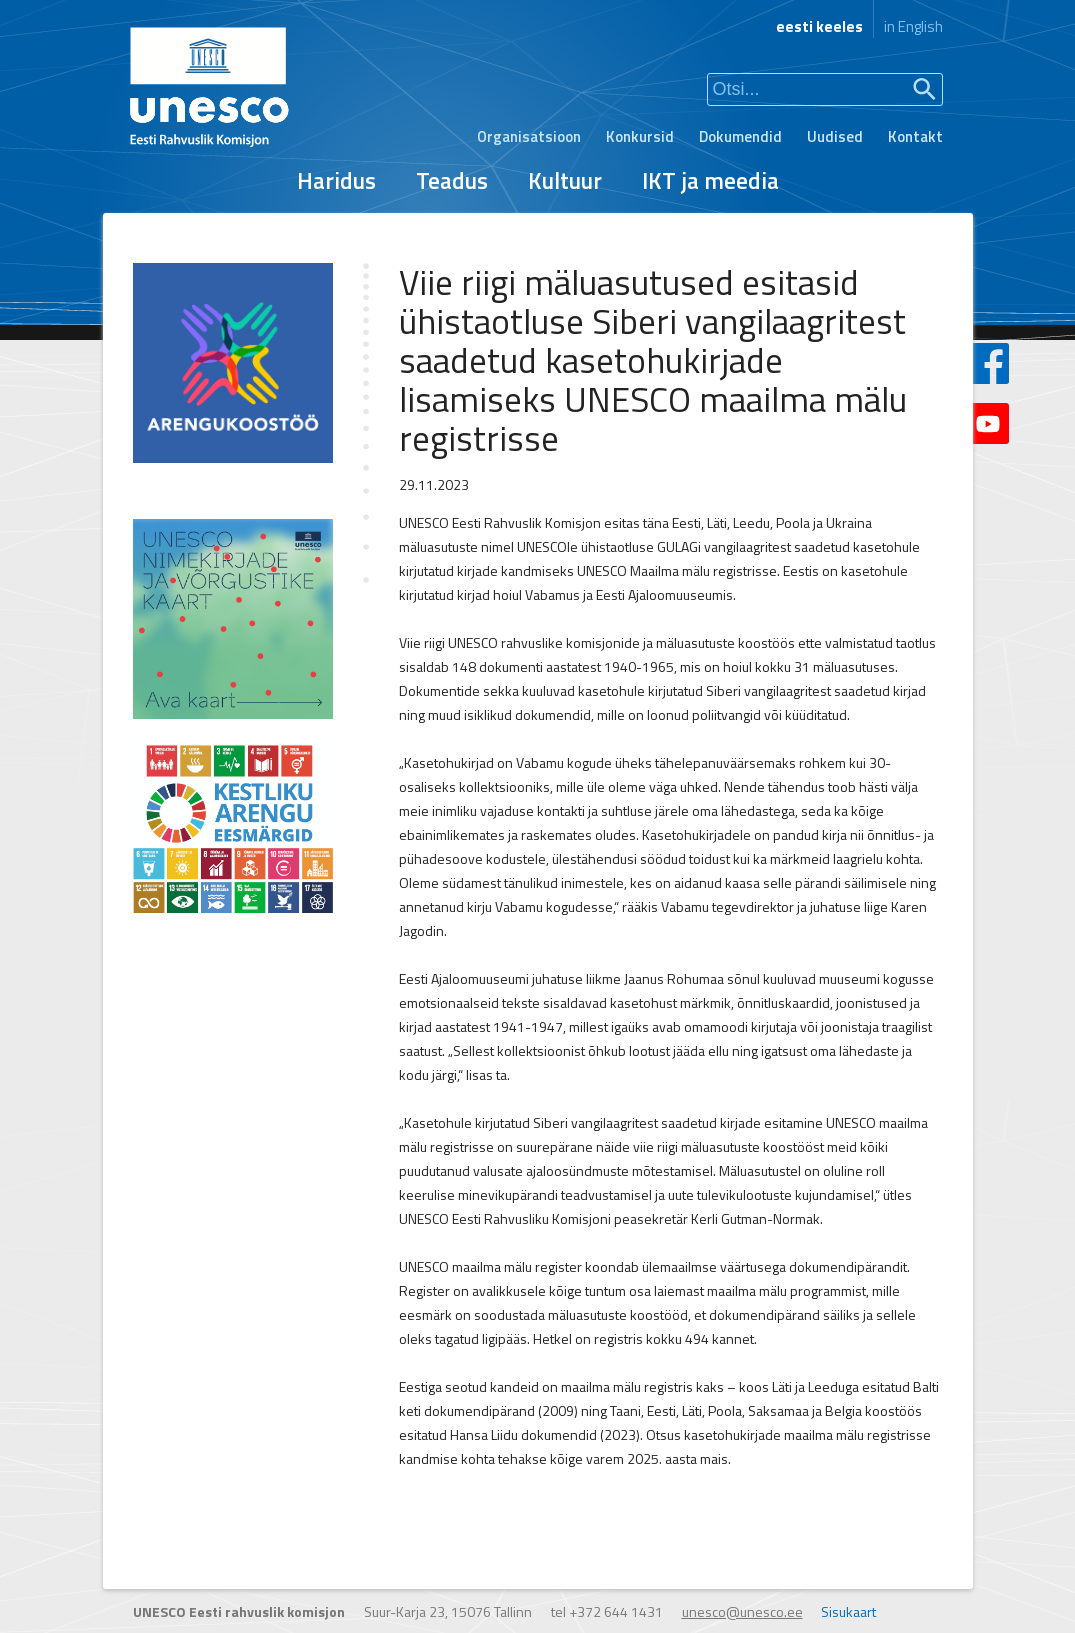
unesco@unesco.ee (742, 1611)
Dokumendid (740, 136)
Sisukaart (848, 1611)
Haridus (336, 180)
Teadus (452, 180)
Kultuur (565, 180)
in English (913, 26)
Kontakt (915, 136)
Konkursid (640, 136)
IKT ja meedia (710, 180)
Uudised (835, 136)
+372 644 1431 (616, 1611)
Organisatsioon (529, 136)
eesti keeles (819, 26)
